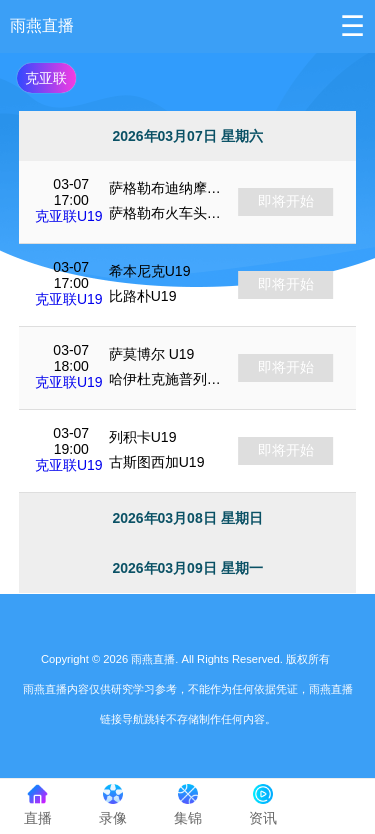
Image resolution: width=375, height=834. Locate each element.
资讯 (262, 805)
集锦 (187, 805)
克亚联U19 (69, 216)
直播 (37, 805)
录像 (112, 805)
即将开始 (286, 201)
